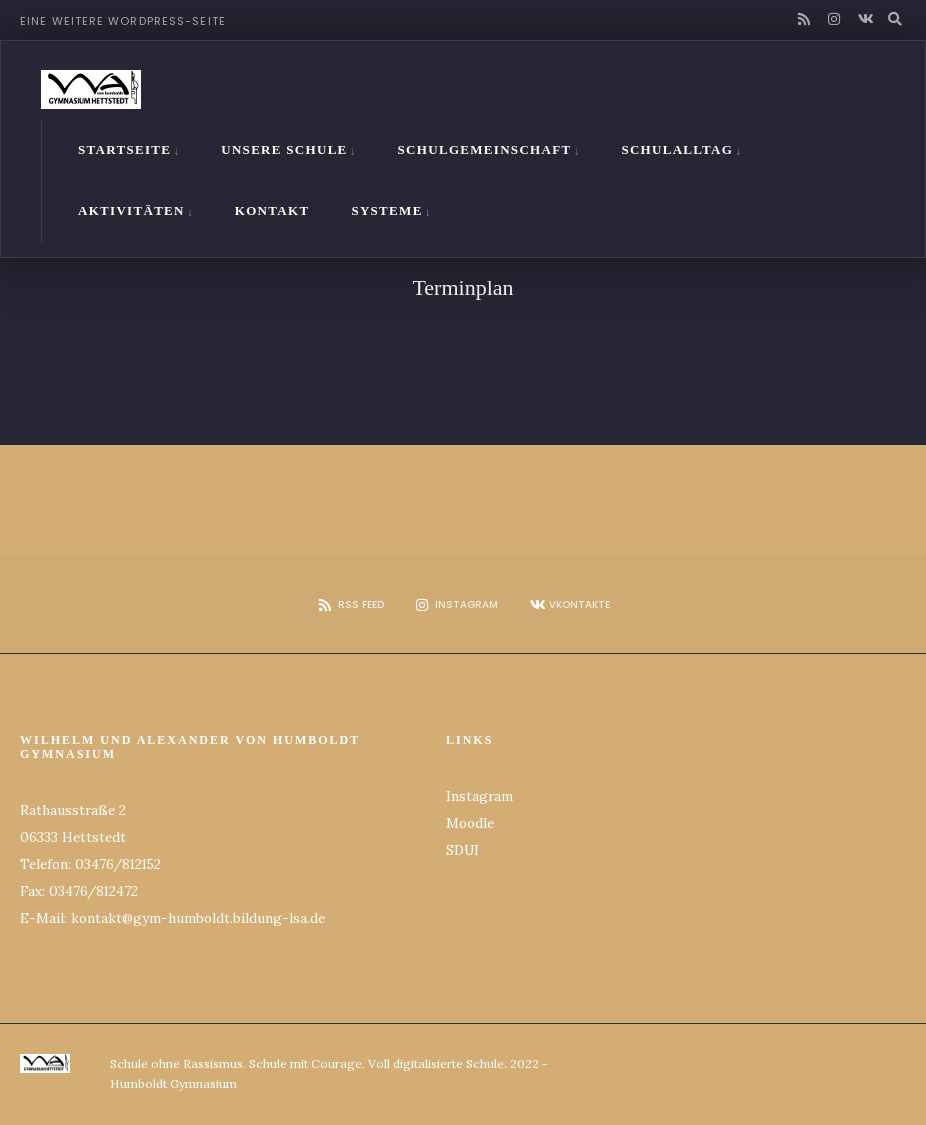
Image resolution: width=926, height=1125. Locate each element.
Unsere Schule (284, 145)
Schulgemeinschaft (485, 145)
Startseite (124, 145)
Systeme (386, 206)
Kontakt (272, 206)
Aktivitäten (131, 206)
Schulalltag (677, 145)
